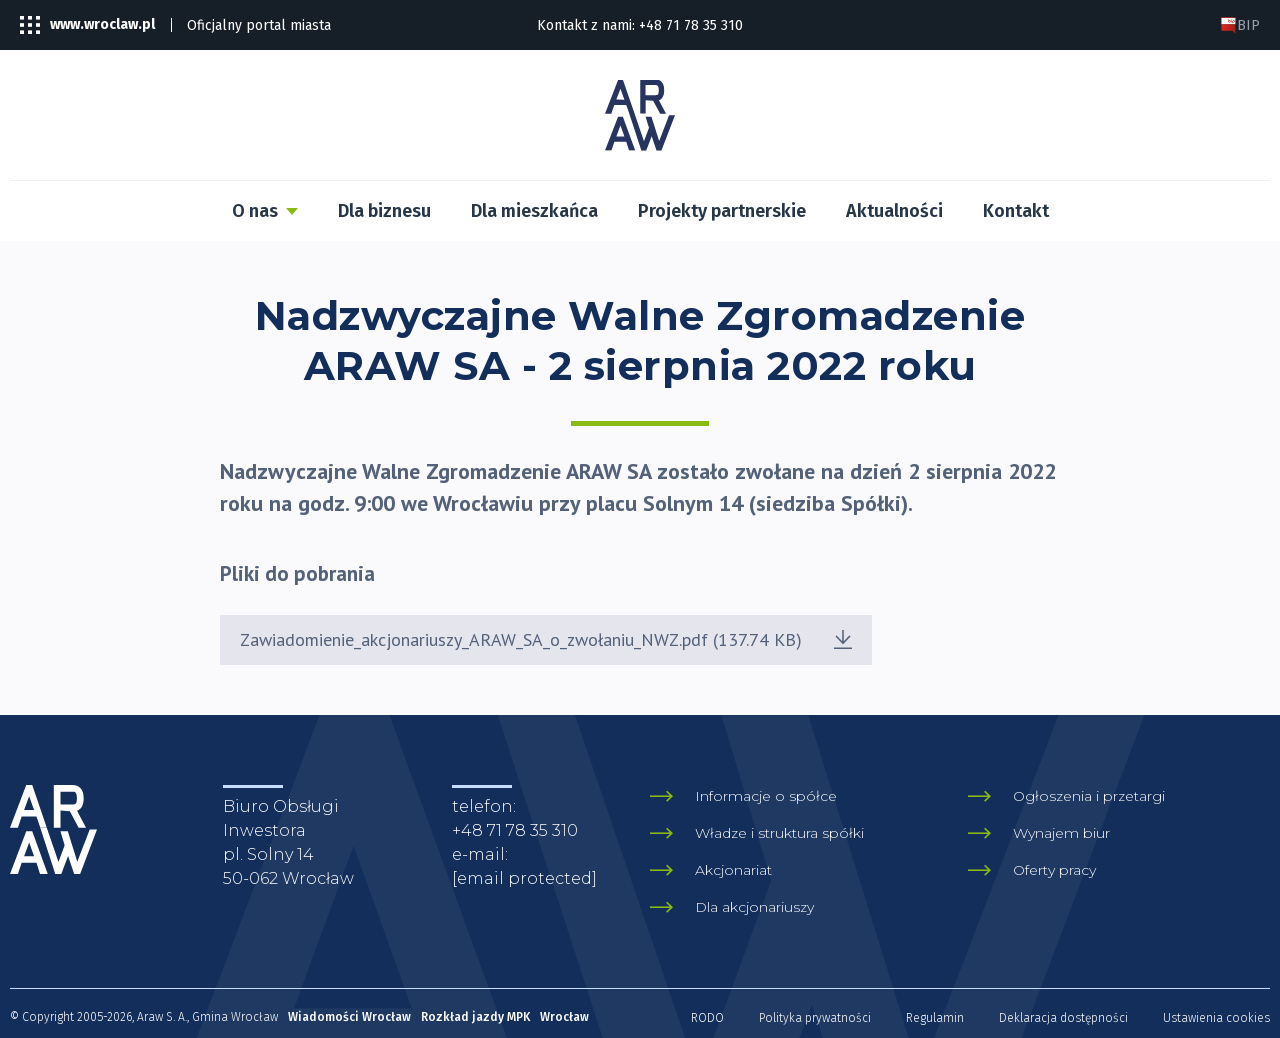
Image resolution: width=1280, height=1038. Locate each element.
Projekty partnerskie (722, 211)
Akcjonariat (733, 870)
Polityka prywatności (815, 1018)
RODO (707, 1018)
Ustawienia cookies (1216, 1018)
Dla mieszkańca (534, 211)
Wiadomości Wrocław (349, 1017)
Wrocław (564, 1017)
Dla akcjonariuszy (754, 907)
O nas (255, 211)
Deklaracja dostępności (1063, 1018)
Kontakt (1016, 211)
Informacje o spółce (766, 796)
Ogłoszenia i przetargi (1089, 796)
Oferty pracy (1054, 870)
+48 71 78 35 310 (691, 25)
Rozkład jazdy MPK (475, 1017)
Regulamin (935, 1018)
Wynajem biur (1061, 833)
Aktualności (894, 211)
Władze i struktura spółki (779, 833)
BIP (1240, 25)
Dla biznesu (384, 211)
